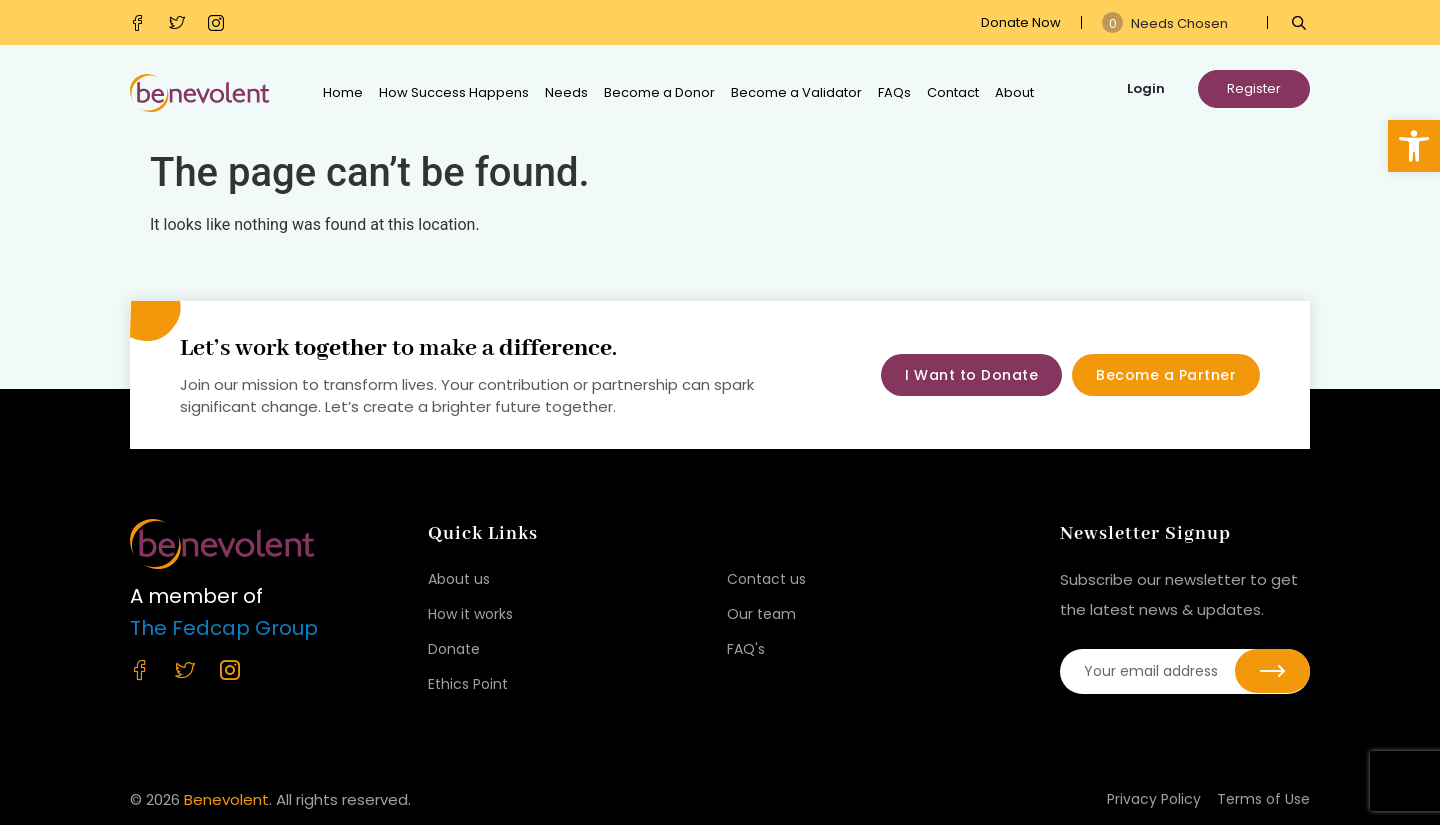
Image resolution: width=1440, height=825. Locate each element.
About (1014, 92)
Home (343, 92)
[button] (1414, 146)
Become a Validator (796, 92)
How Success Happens (454, 92)
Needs (566, 92)
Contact (953, 92)
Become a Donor (659, 92)
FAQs (894, 92)
